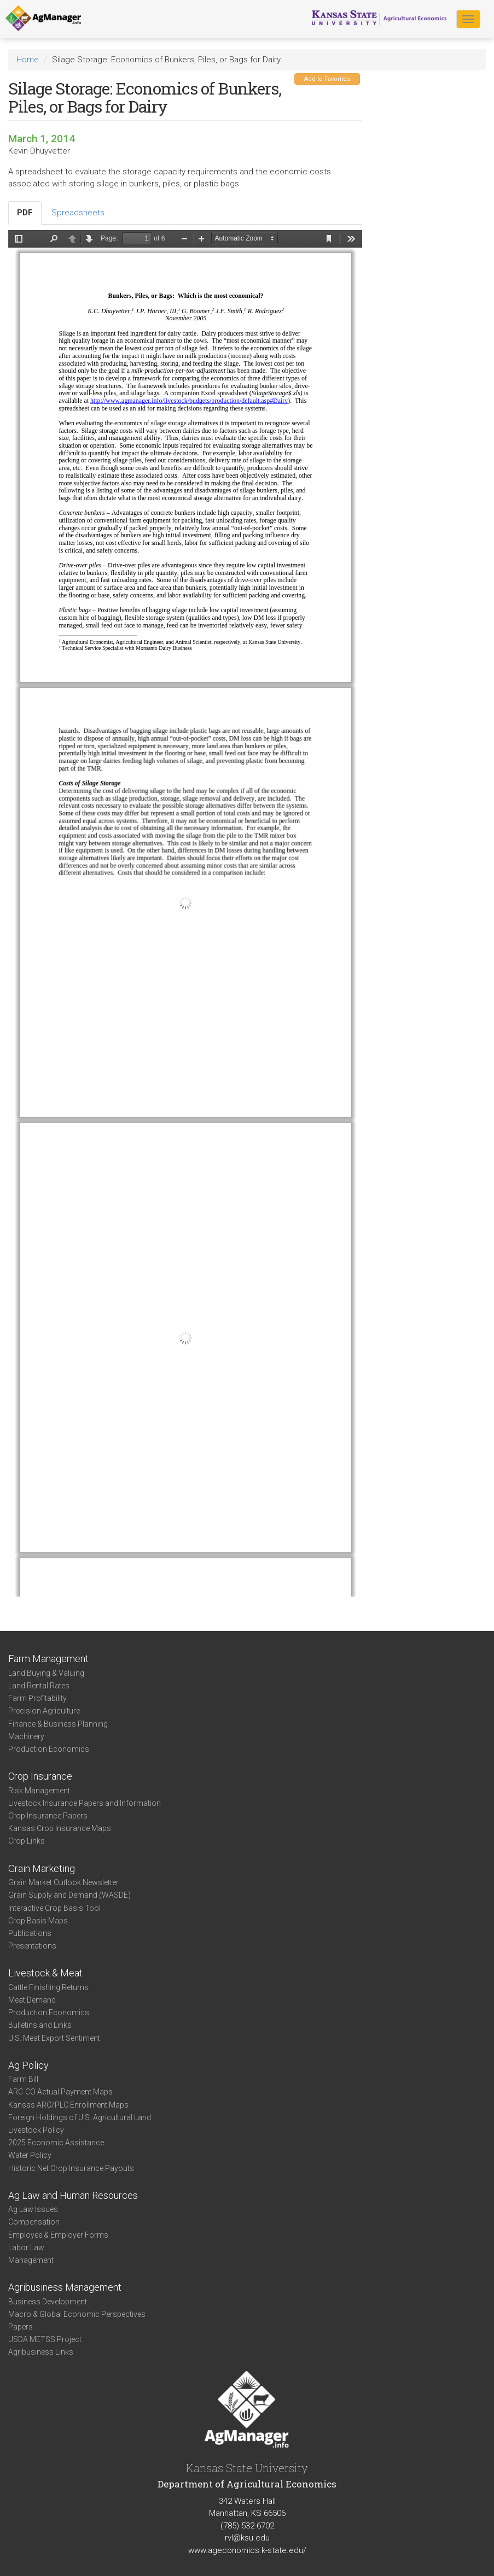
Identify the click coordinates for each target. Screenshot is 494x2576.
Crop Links (26, 1840)
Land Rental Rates (38, 1685)
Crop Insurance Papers (48, 1815)
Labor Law (26, 2247)
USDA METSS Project (45, 2339)
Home (27, 59)
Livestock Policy (36, 2130)
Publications (29, 1933)
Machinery (26, 1736)
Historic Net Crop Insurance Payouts (71, 2168)
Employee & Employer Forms (58, 2235)
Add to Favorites (327, 79)
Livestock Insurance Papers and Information (84, 1803)
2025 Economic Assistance (56, 2142)
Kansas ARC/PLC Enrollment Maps (68, 2104)
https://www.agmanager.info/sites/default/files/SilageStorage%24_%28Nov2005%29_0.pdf (185, 913)
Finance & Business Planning (58, 1724)
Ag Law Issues (33, 2209)
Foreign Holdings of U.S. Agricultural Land (79, 2117)
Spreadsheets (77, 213)
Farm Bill (23, 2079)
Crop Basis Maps (38, 1920)
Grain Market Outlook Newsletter (63, 1882)
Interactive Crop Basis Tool (54, 1908)
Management (31, 2260)
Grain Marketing (41, 1868)
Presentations (32, 1945)
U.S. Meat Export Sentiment (54, 2038)
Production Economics (48, 1749)
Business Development (47, 2301)
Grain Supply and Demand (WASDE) (69, 1895)
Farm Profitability (37, 1698)
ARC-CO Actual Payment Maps (60, 2091)
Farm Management (48, 1658)
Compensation (34, 2221)
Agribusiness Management (64, 2287)
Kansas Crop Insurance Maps (59, 1828)
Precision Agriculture (44, 1710)
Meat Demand (32, 2000)
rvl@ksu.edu (247, 2538)
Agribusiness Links (40, 2352)
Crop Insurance (40, 1776)
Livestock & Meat (45, 1973)
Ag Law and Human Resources (73, 2195)
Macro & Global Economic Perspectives (77, 2314)
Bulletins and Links (40, 2025)
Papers (20, 2326)
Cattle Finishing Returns (48, 1987)
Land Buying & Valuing (46, 1673)
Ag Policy (28, 2065)
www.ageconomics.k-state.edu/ (247, 2550)
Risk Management (39, 1790)
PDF (25, 213)
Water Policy (29, 2155)
